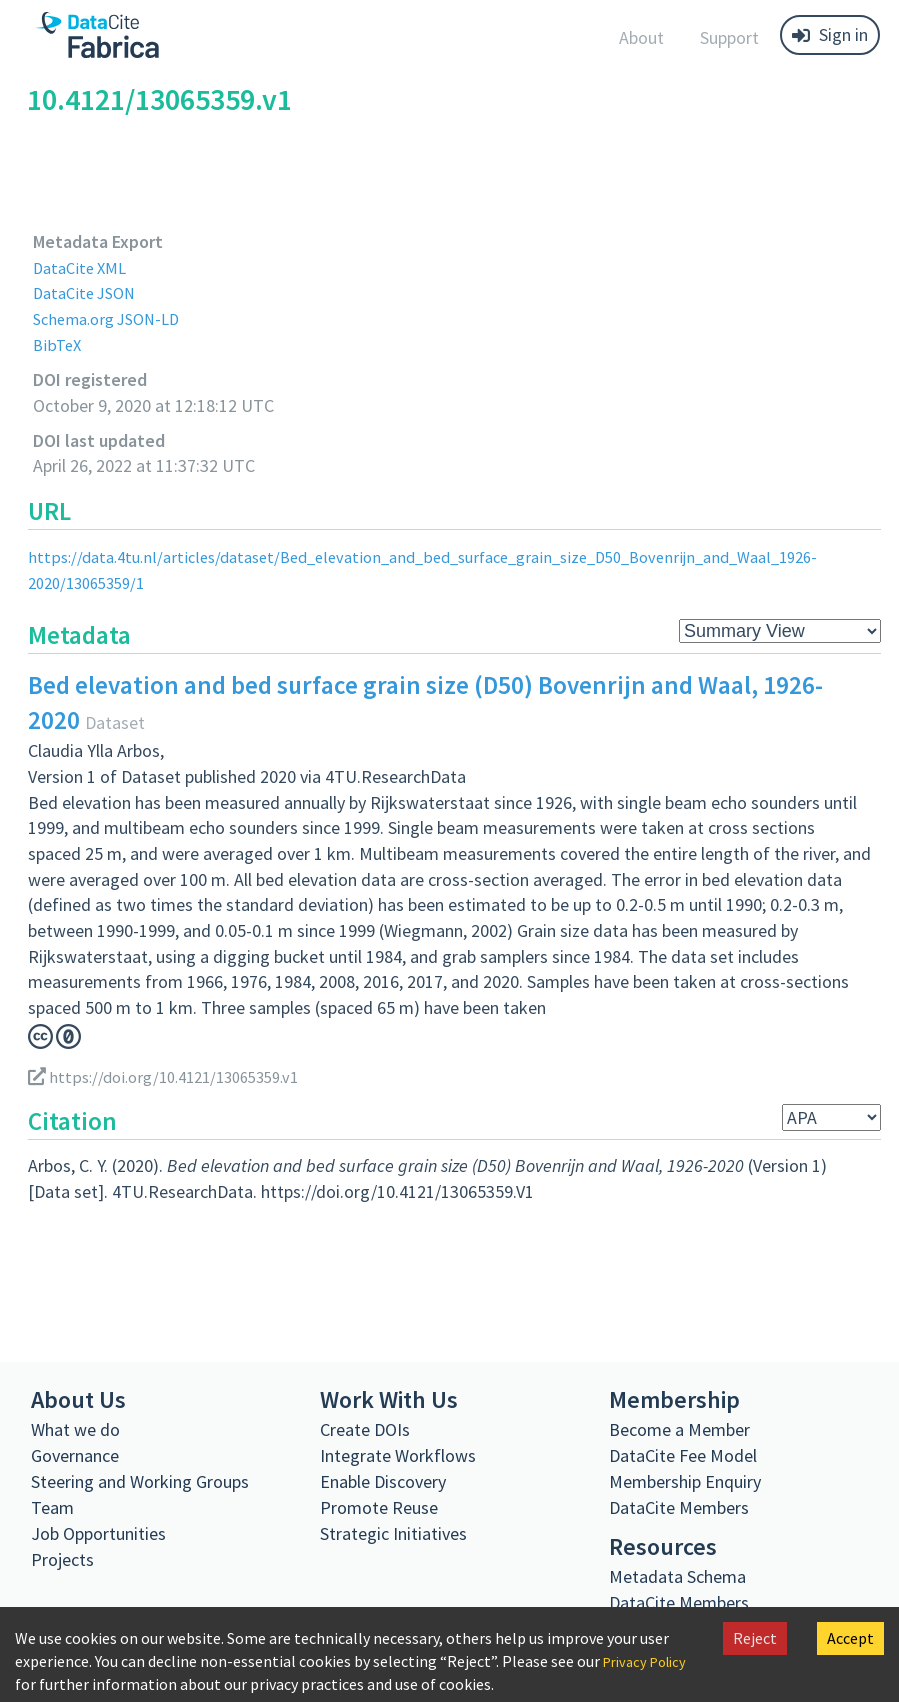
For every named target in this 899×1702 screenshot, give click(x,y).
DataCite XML (84, 267)
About (641, 37)
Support (729, 37)
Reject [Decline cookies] (755, 1638)
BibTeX (58, 344)
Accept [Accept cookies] (850, 1638)
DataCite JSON (89, 292)
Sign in (830, 34)
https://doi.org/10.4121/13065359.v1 (175, 1076)
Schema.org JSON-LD (113, 318)
